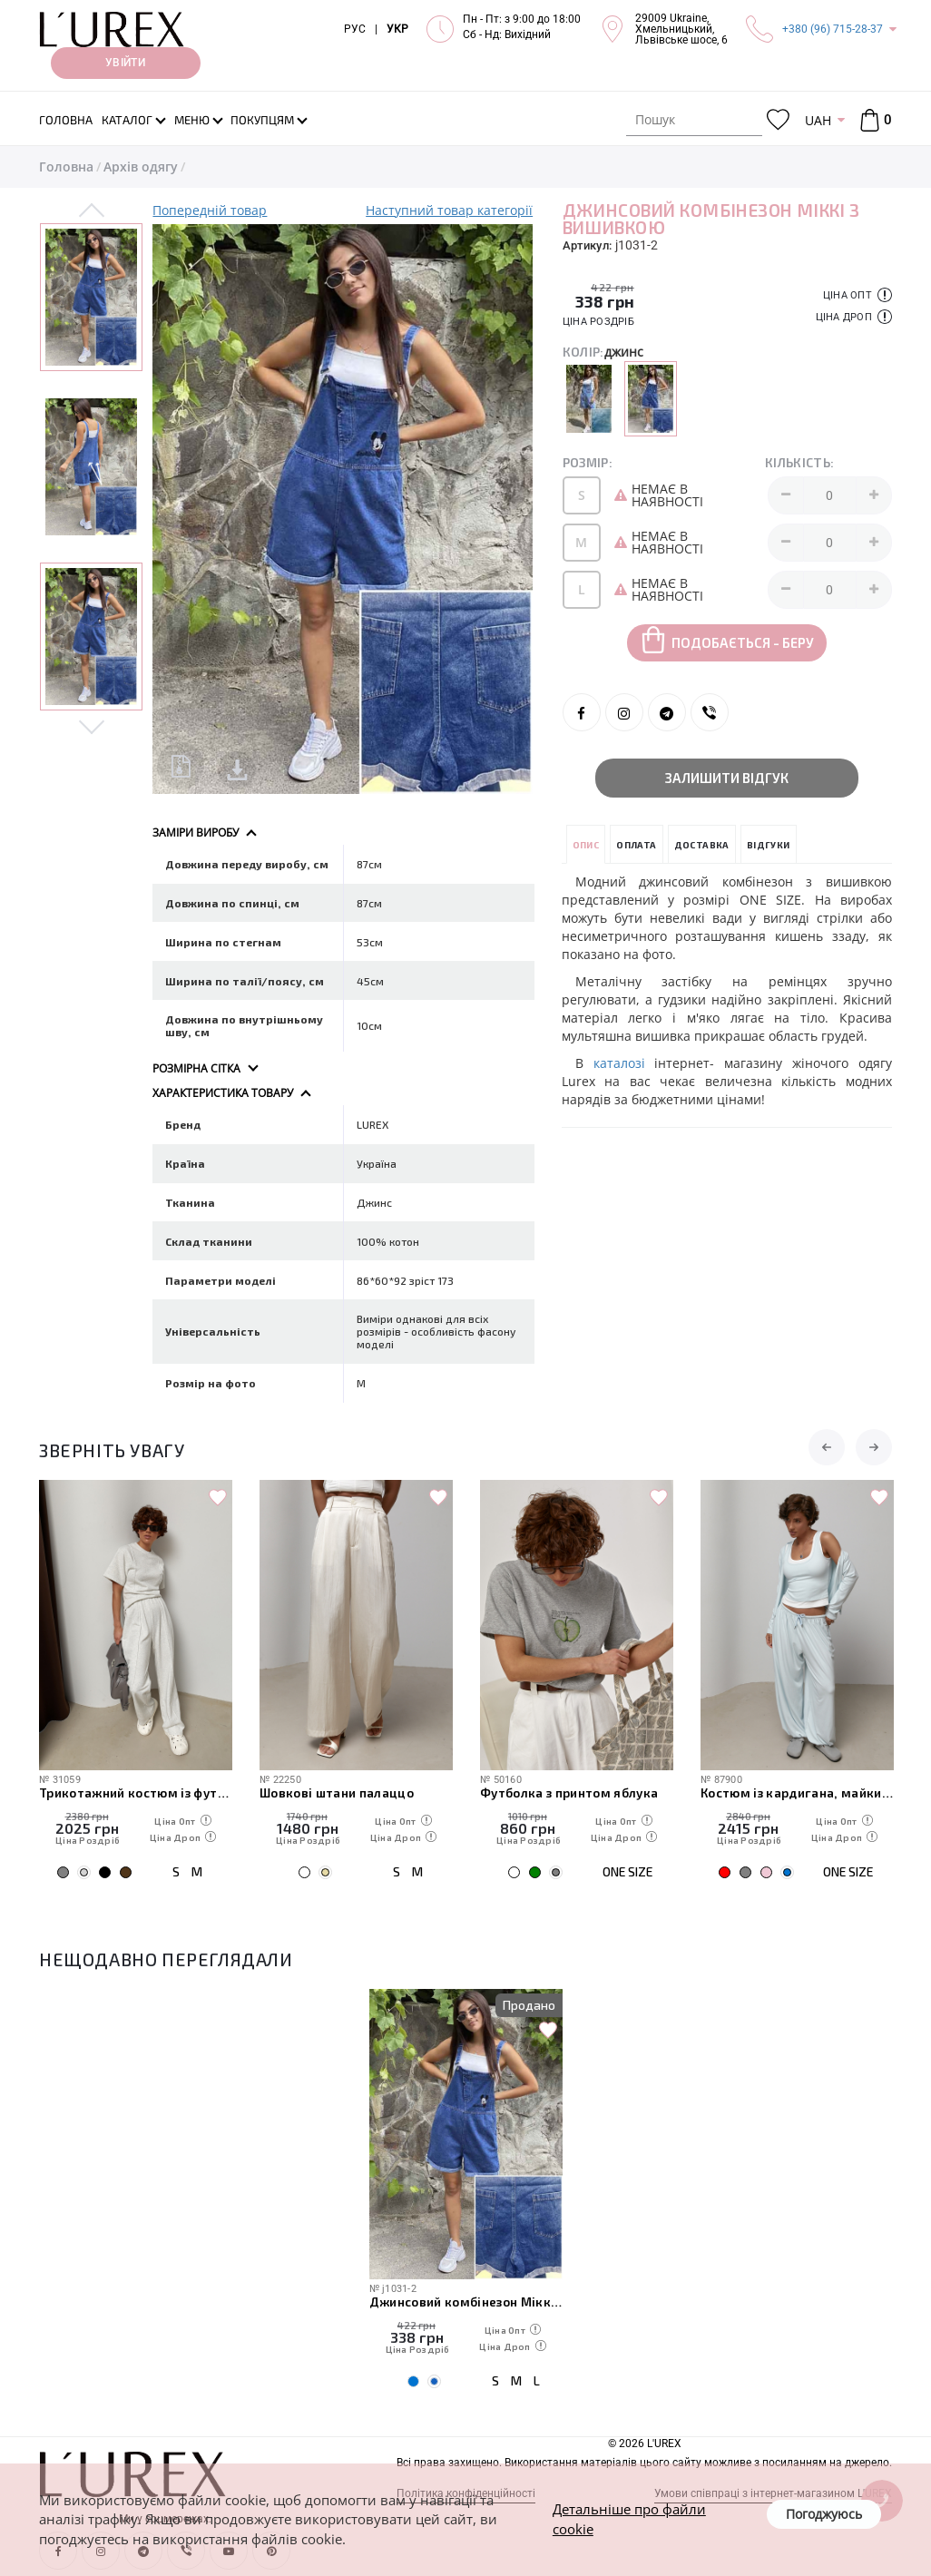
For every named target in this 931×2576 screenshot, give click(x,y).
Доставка (702, 844)
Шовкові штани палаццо (337, 1792)
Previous (91, 211)
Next (91, 726)
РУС (355, 29)
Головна (66, 166)
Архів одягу (140, 166)
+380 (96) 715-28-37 (832, 29)
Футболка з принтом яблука (569, 1792)
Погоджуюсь (824, 2513)
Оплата (636, 844)
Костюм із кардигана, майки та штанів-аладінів (797, 1792)
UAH (818, 120)
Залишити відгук (727, 777)
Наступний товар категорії (449, 210)
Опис (586, 844)
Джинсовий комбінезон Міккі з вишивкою (466, 2301)
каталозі (619, 1063)
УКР (397, 29)
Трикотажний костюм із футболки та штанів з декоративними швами (135, 1792)
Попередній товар (209, 210)
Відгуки (768, 844)
